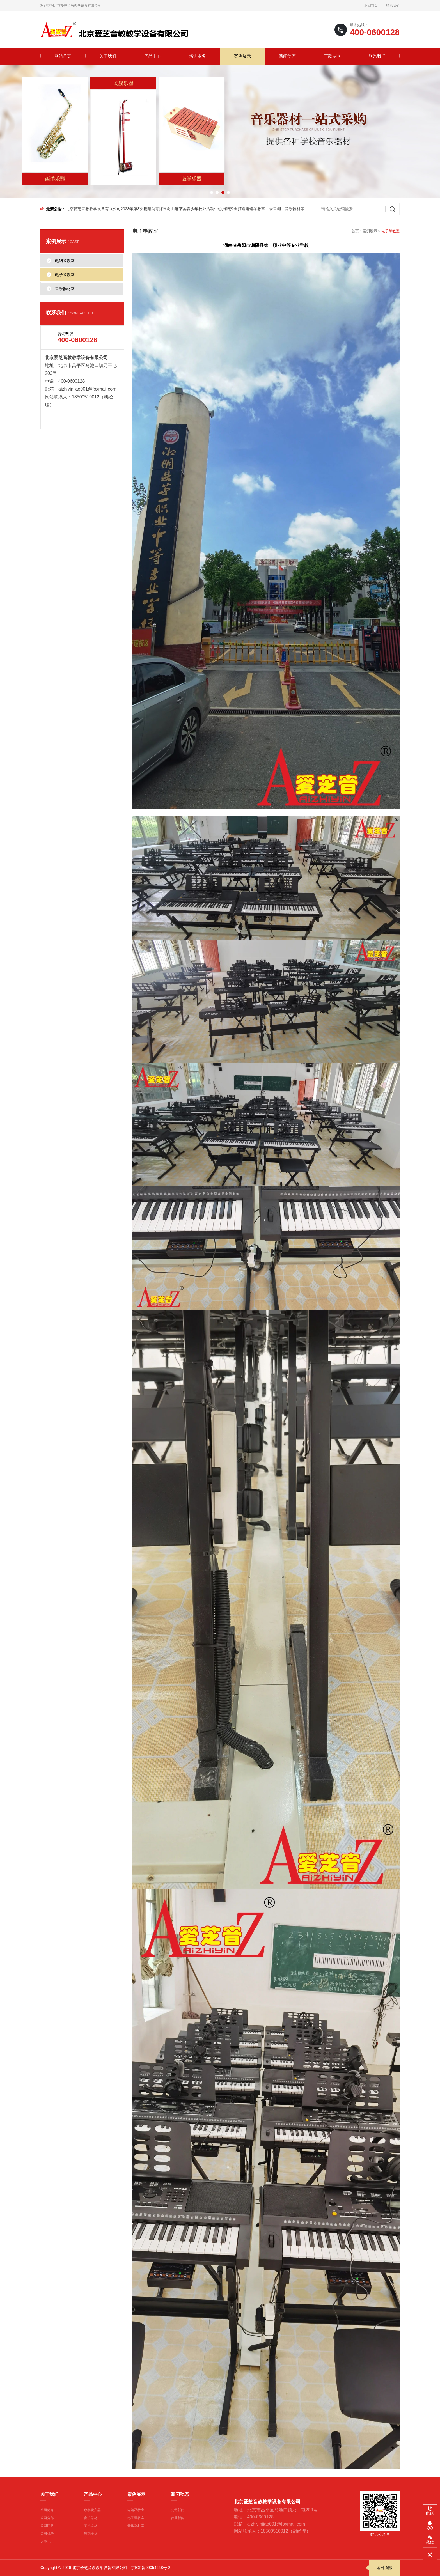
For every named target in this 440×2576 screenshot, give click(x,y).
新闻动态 (287, 56)
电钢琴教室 (135, 2510)
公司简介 (47, 2510)
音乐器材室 (135, 2526)
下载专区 (332, 56)
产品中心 (152, 56)
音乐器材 (90, 2518)
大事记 (45, 2541)
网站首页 (62, 56)
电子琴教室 (135, 2518)
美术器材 (90, 2526)
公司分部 (47, 2518)
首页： (357, 231)
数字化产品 (92, 2510)
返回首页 (371, 6)
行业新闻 (177, 2518)
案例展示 (242, 56)
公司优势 (47, 2534)
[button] (211, 192)
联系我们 (393, 6)
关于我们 (107, 56)
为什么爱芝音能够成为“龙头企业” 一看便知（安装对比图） (117, 208)
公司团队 (47, 2526)
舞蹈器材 (90, 2534)
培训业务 (197, 56)
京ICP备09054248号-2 (150, 2567)
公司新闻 (177, 2510)
